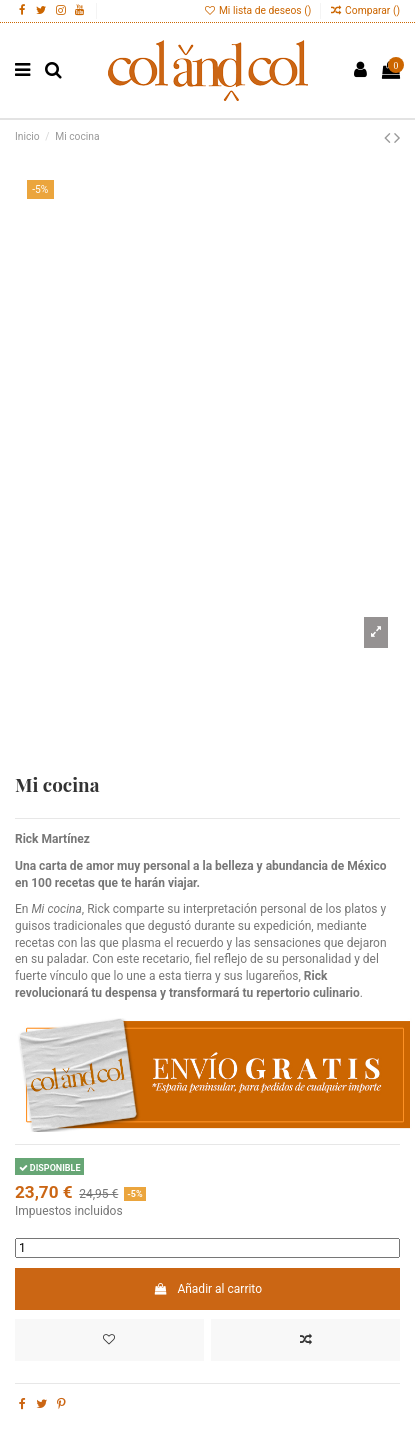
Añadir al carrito (207, 1289)
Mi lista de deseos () (258, 10)
